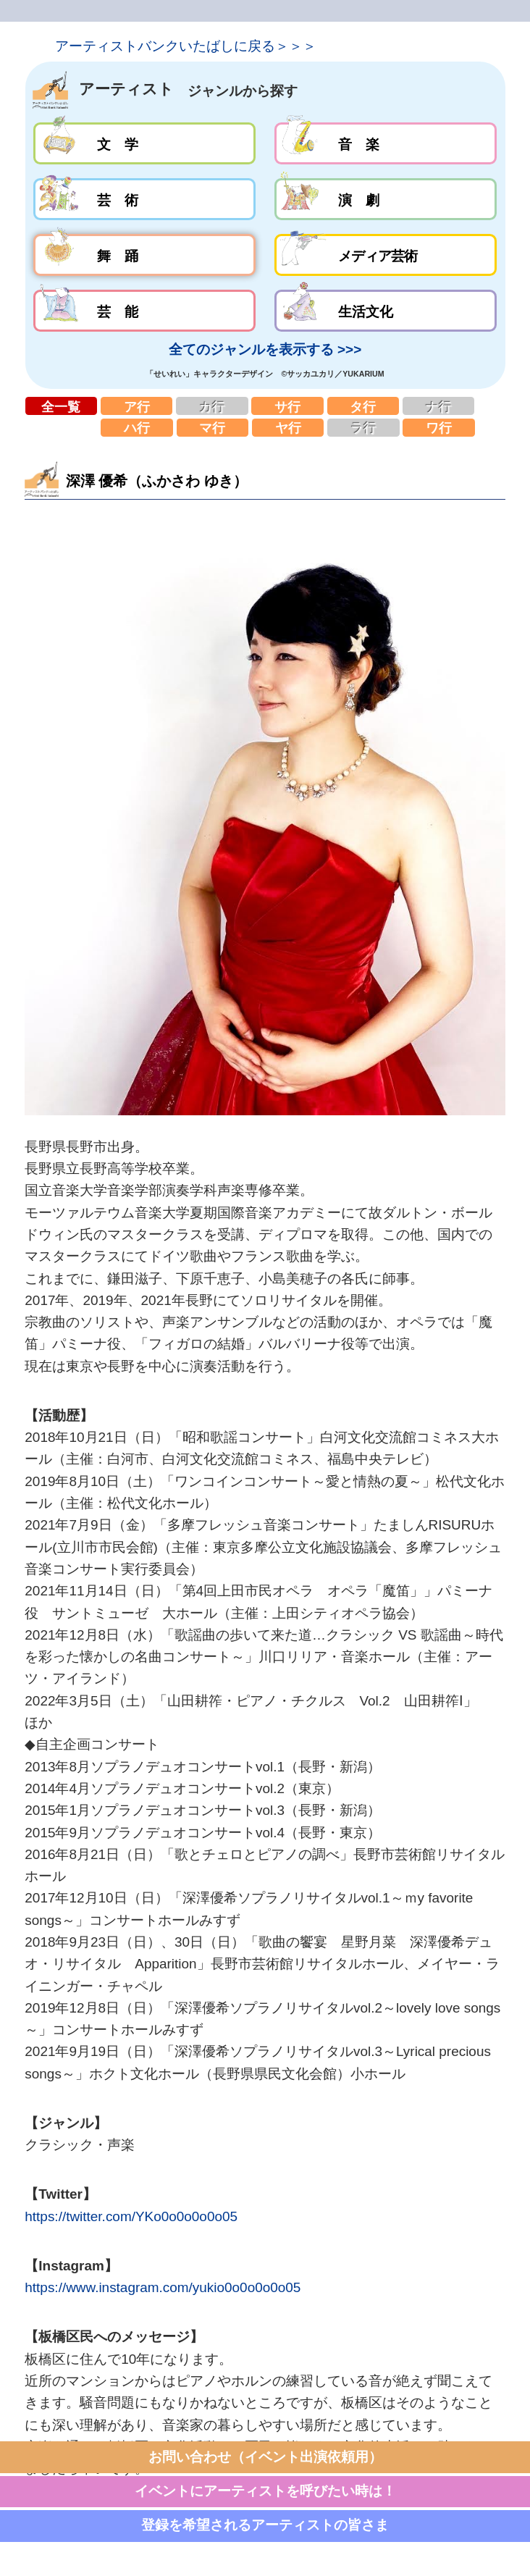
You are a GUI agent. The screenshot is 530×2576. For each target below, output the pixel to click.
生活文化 (386, 311)
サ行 (287, 406)
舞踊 (144, 255)
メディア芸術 (386, 255)
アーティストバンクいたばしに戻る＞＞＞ (185, 46)
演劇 (386, 199)
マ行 (213, 428)
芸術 (144, 199)
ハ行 (137, 428)
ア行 (137, 406)
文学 (144, 143)
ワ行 (439, 428)
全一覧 (61, 406)
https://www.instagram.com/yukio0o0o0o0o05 (162, 2287)
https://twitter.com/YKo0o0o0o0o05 (131, 2216)
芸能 (144, 311)
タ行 (363, 406)
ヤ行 (288, 428)
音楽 (386, 143)
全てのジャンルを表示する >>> (265, 349)
